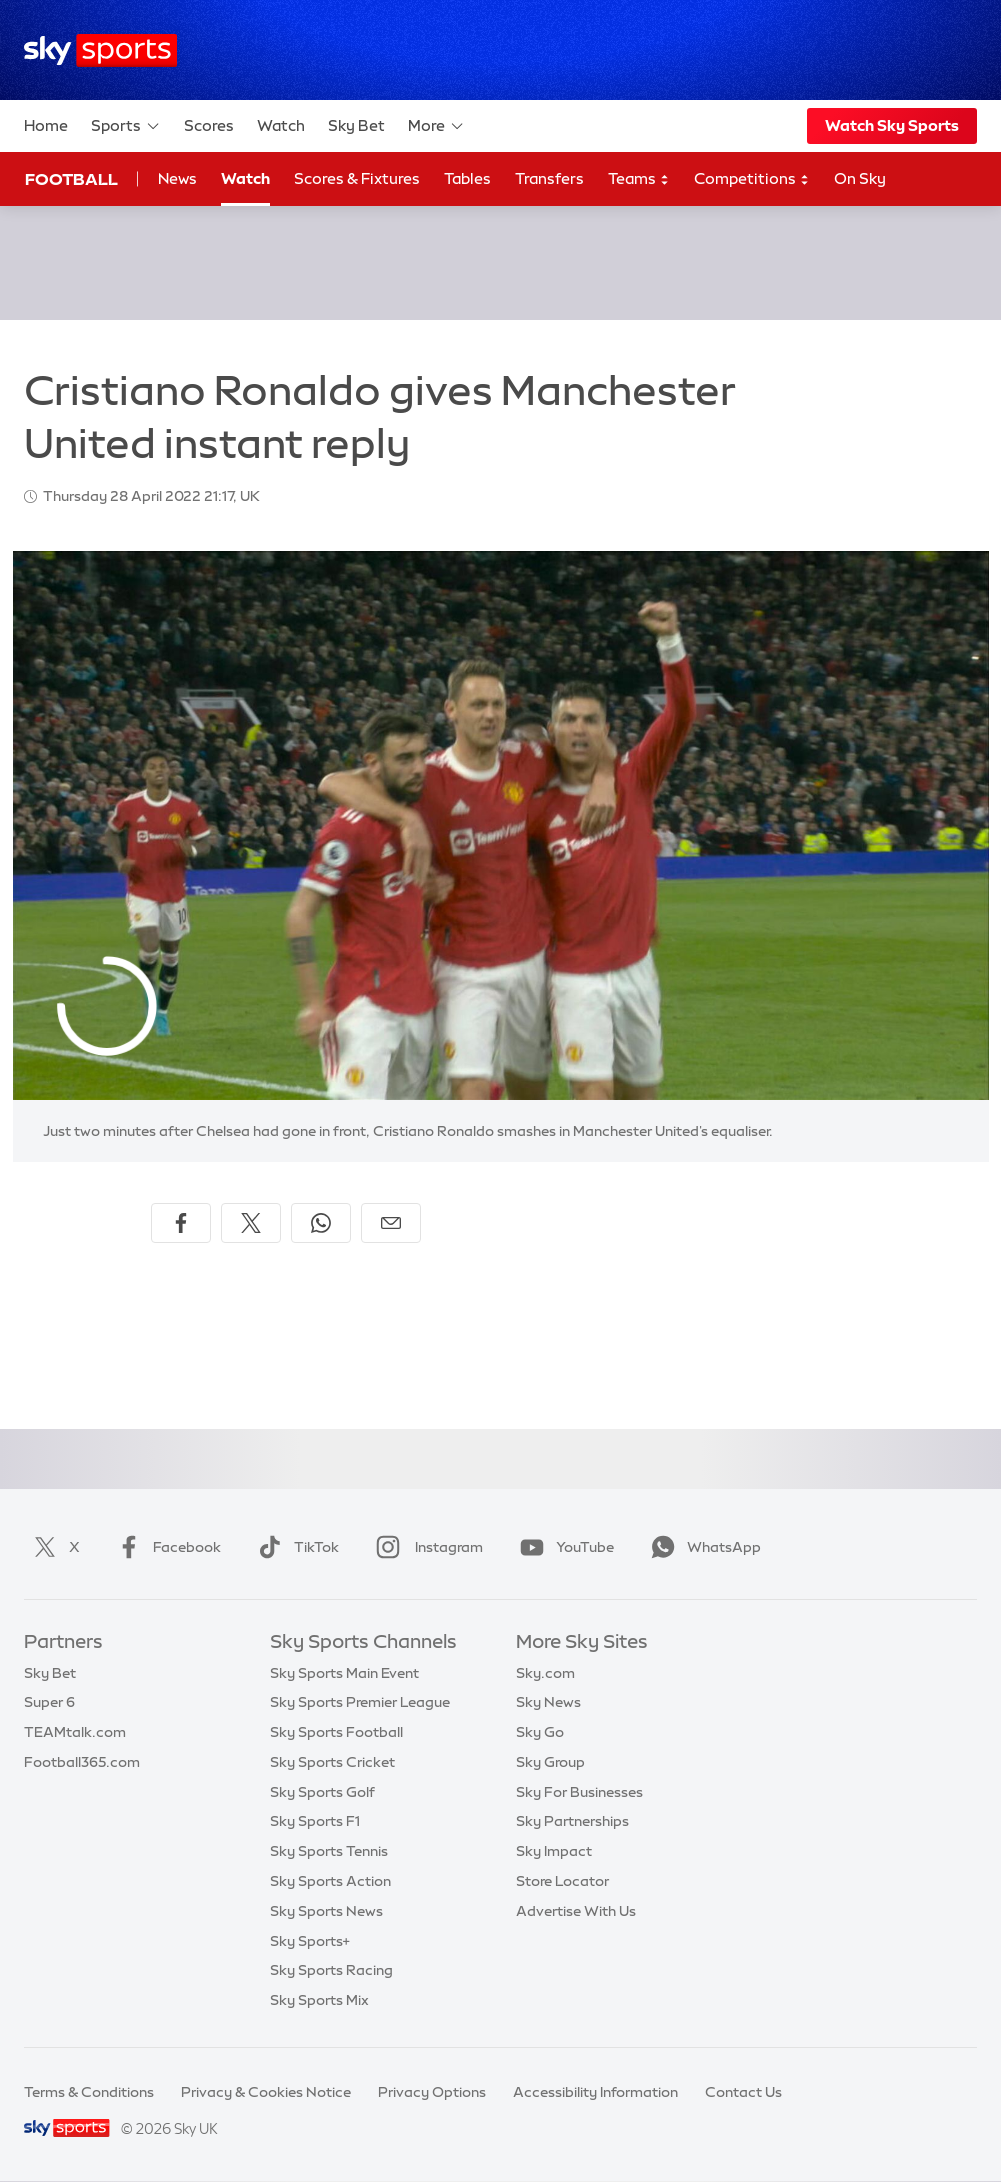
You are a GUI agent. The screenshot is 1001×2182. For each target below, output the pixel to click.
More (436, 126)
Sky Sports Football (336, 1732)
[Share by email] (391, 1223)
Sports (126, 126)
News (177, 178)
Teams (639, 179)
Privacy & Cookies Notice (266, 2092)
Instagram (425, 1547)
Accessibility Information (595, 2092)
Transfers (549, 178)
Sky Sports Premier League (360, 1702)
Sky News (548, 1702)
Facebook (165, 1547)
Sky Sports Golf (322, 1792)
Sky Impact (554, 1851)
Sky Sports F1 (315, 1821)
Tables (467, 178)
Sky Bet (356, 125)
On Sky (860, 178)
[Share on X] (251, 1223)
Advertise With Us (576, 1911)
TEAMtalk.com (75, 1732)
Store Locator (562, 1881)
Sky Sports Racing (331, 1970)
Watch (281, 125)
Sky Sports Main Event (344, 1673)
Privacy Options (432, 2092)
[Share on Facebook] (181, 1223)
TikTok (294, 1547)
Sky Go (540, 1732)
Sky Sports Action (330, 1881)
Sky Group (550, 1762)
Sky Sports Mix (319, 2000)
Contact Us (743, 2092)
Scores (209, 125)
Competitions (752, 179)
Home (46, 125)
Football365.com (82, 1762)
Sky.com (545, 1673)
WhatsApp (702, 1547)
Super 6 (49, 1702)
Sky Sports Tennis (329, 1851)
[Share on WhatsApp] (321, 1223)
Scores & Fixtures (357, 178)
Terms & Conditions (89, 2092)
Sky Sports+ (310, 1941)
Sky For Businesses (579, 1792)
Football (71, 179)
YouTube (563, 1547)
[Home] (100, 50)
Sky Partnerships (572, 1821)
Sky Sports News (326, 1911)
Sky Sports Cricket (332, 1762)
